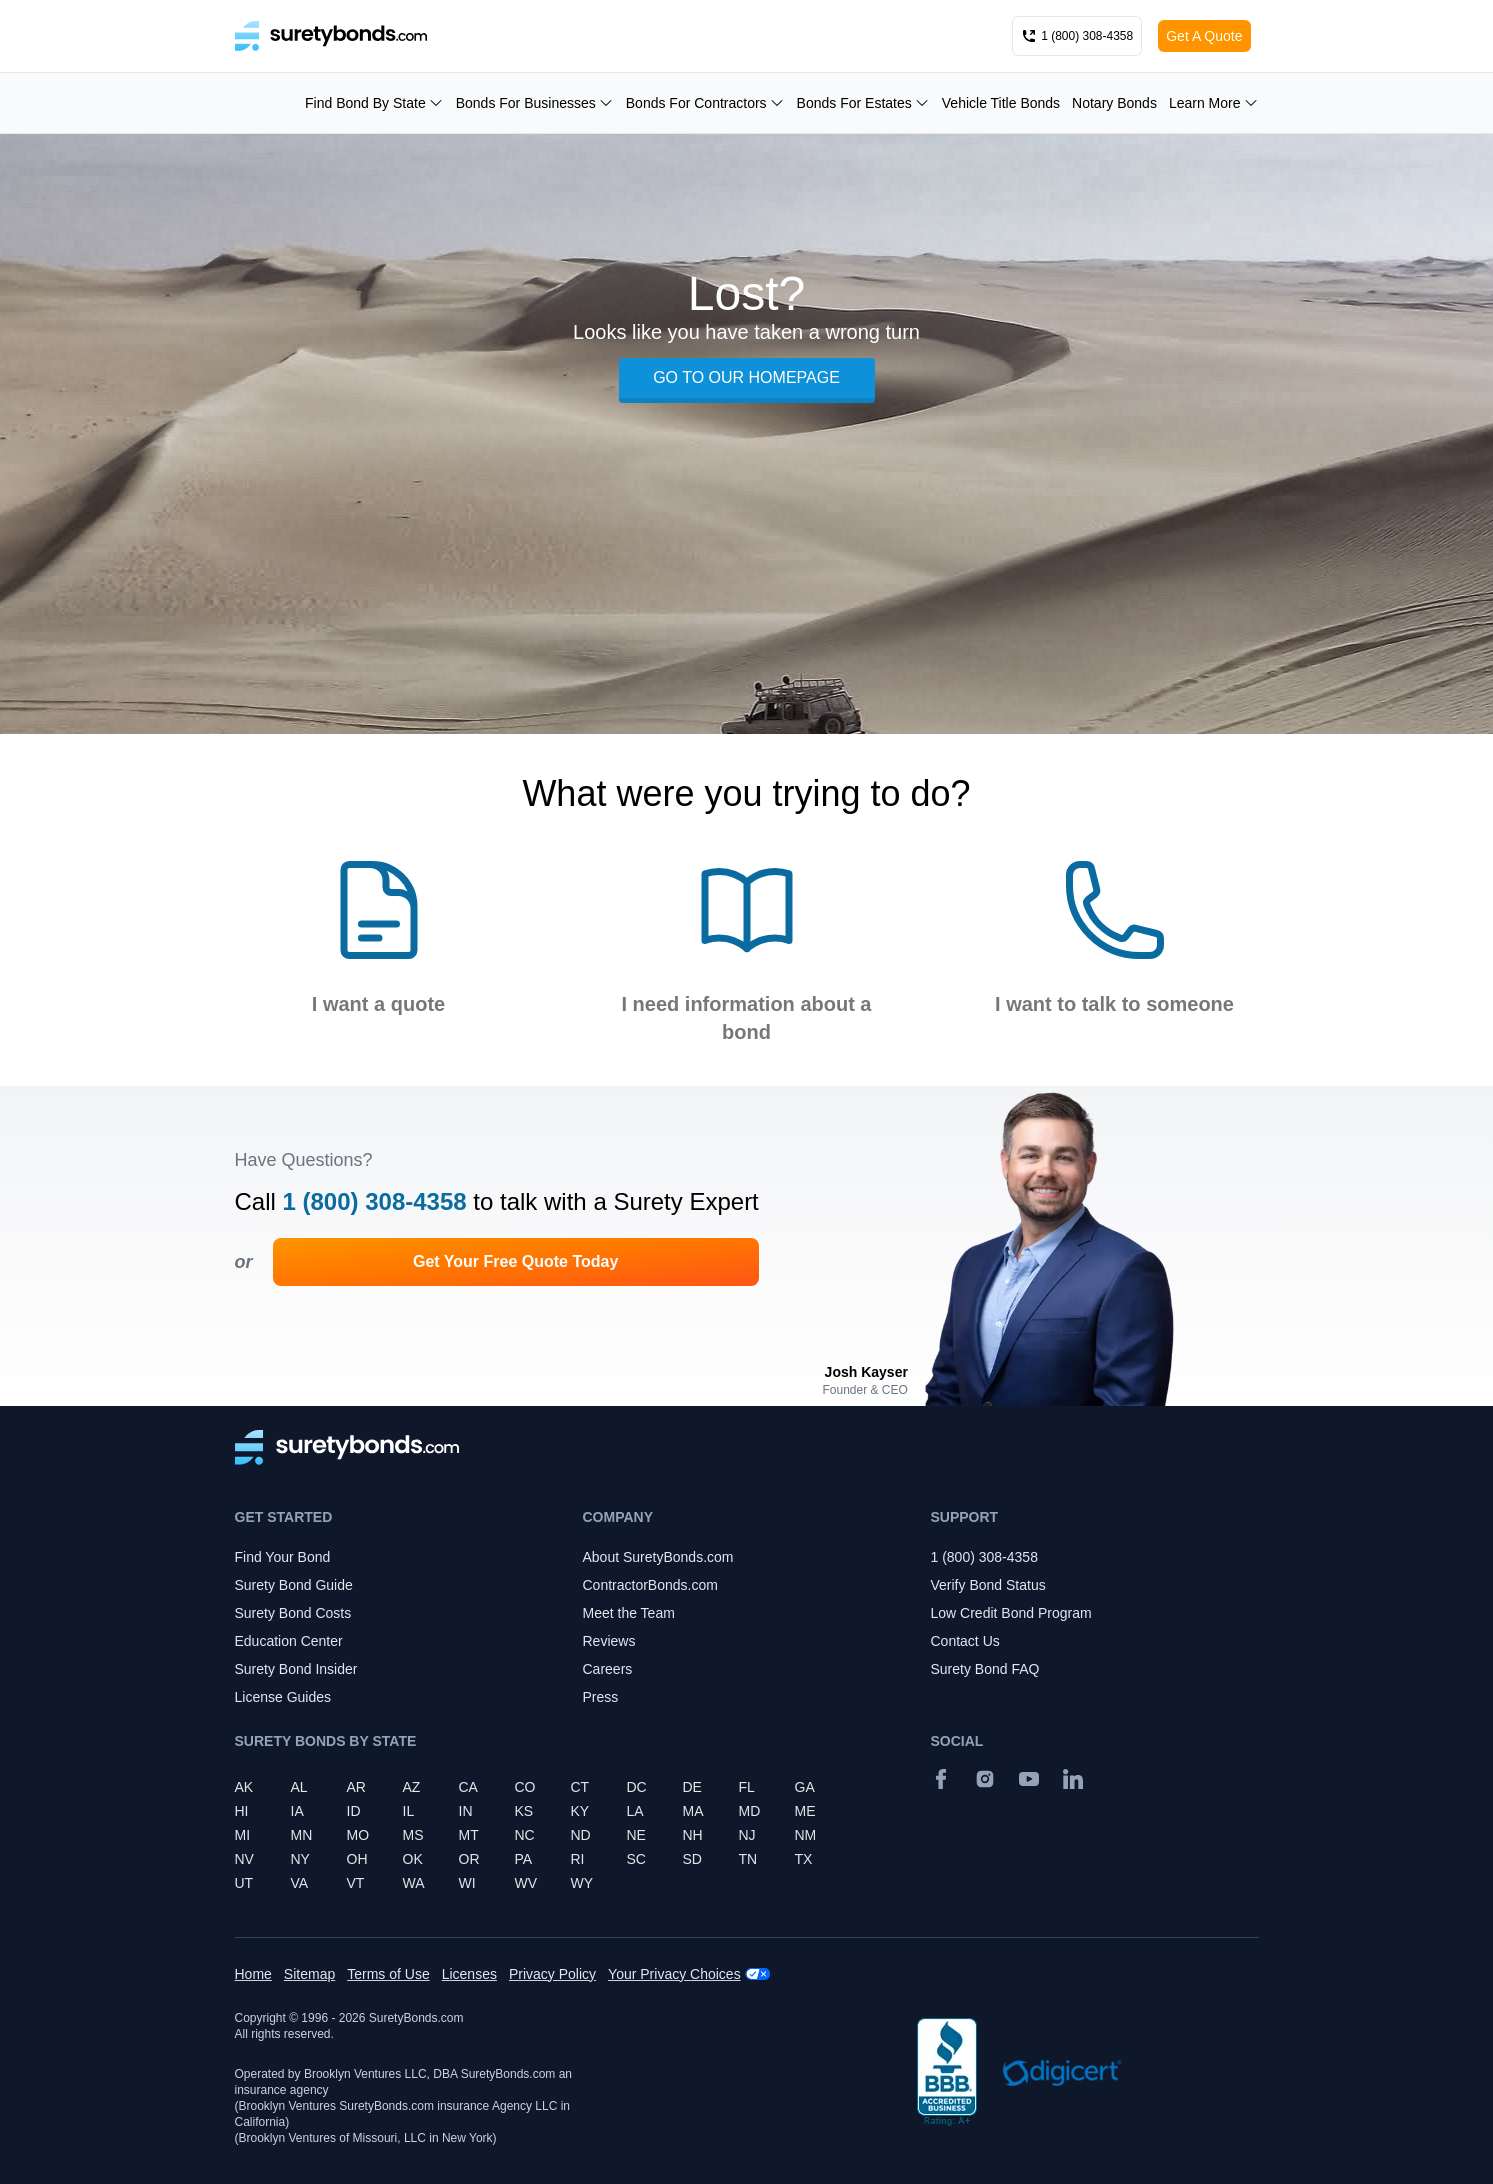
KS (524, 1811)
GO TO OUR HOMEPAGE (746, 377)
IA (297, 1811)
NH (693, 1835)
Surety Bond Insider (296, 1669)
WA (414, 1883)
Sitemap (309, 1974)
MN (302, 1835)
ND (581, 1835)
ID (354, 1811)
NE (636, 1835)
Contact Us (965, 1641)
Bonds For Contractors (705, 103)
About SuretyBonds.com (658, 1557)
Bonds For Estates (863, 103)
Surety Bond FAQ (985, 1669)
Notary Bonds (1114, 103)
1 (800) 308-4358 (375, 1201)
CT (580, 1787)
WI (467, 1883)
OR (469, 1859)
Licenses (469, 1974)
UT (244, 1883)
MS (413, 1835)
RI (578, 1859)
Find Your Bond (283, 1557)
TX (804, 1859)
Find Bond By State (374, 103)
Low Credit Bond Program (1011, 1613)
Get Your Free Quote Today (515, 1261)
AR (356, 1787)
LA (635, 1811)
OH (357, 1859)
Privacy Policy (552, 1974)
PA (524, 1859)
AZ (412, 1787)
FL (747, 1787)
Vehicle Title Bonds (1001, 103)
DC (637, 1787)
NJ (747, 1835)
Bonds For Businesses (535, 103)
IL (409, 1811)
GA (805, 1787)
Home (253, 1974)
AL (299, 1787)
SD (692, 1859)
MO (358, 1835)
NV (244, 1859)
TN (748, 1859)
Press (601, 1697)
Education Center (289, 1641)
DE (692, 1787)
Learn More (1214, 103)
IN (466, 1811)
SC (636, 1859)
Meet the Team (629, 1613)
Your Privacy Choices (674, 1974)
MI (243, 1835)
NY (300, 1859)
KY (580, 1811)
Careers (608, 1669)
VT (356, 1883)
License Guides (283, 1697)
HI (242, 1811)
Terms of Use (388, 1974)
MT (469, 1835)
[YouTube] (1029, 1779)
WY (582, 1883)
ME (805, 1811)
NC (525, 1835)
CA (468, 1787)
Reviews (609, 1641)
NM (806, 1835)
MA (693, 1811)
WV (526, 1883)
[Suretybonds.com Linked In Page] (1073, 1779)
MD (750, 1811)
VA (300, 1883)
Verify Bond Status (988, 1585)
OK (413, 1859)
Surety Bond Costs (293, 1613)
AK (244, 1787)
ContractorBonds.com (650, 1585)
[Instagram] (985, 1779)
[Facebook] (941, 1779)
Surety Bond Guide (294, 1585)
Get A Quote (1204, 36)
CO (525, 1787)
